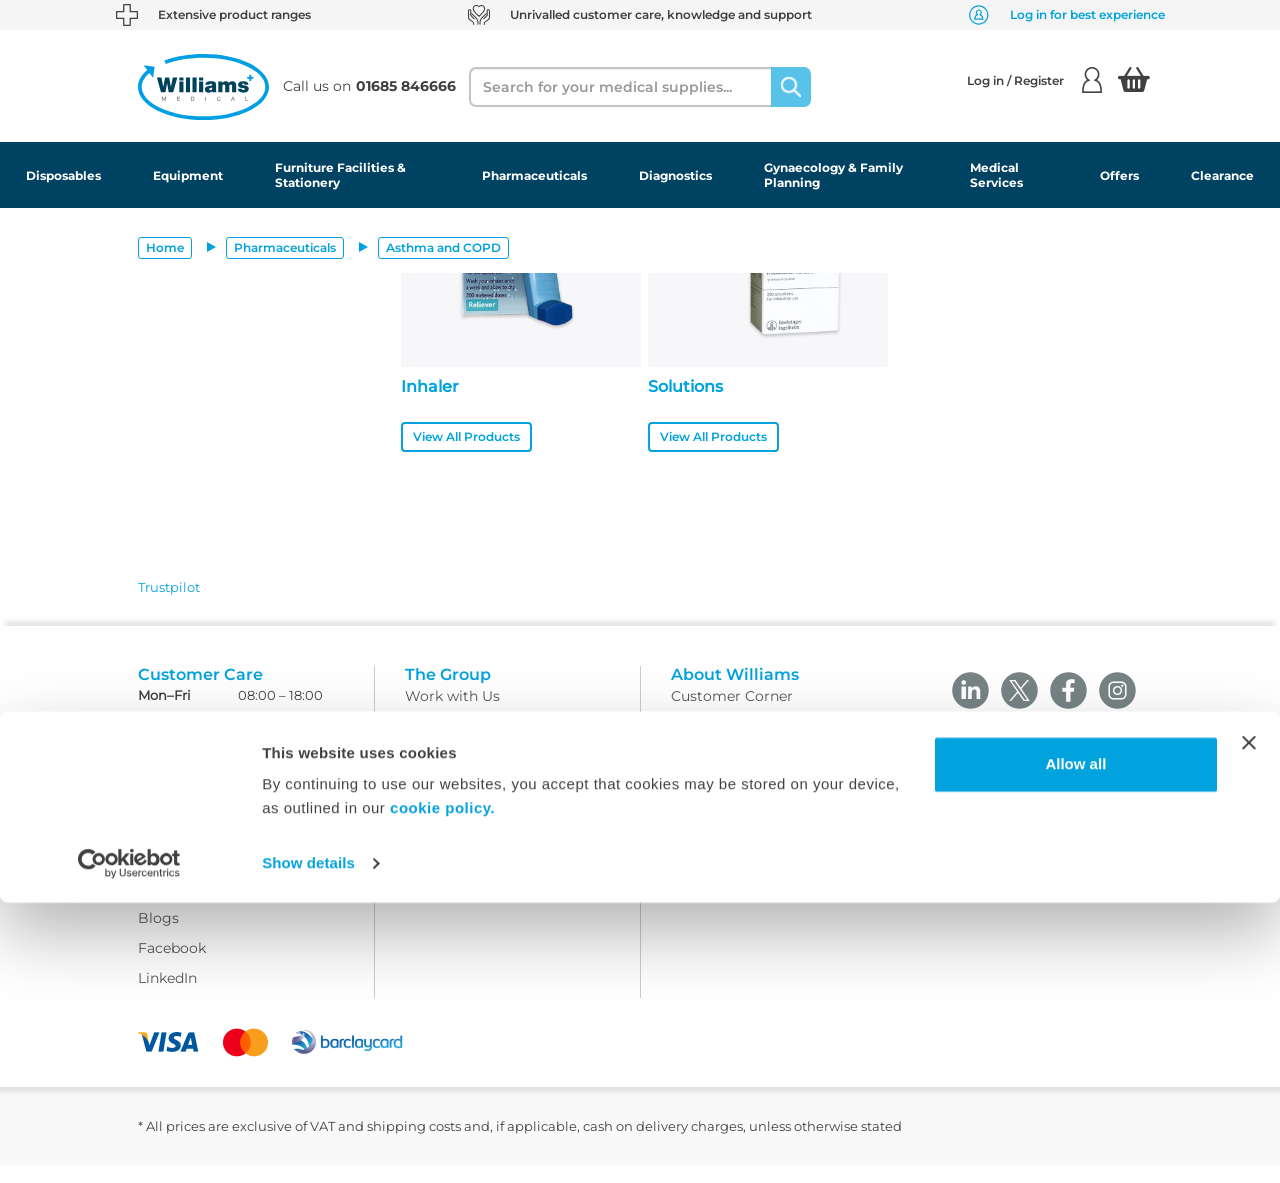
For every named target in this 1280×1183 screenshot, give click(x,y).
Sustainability (718, 744)
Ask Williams (183, 905)
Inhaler (430, 386)
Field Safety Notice (737, 774)
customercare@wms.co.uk (231, 763)
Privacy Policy (454, 804)
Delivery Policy (457, 774)
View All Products (466, 436)
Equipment (188, 175)
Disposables (63, 175)
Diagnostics (675, 175)
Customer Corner (732, 714)
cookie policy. (442, 1088)
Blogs (158, 935)
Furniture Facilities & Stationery (340, 175)
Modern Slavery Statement (499, 894)
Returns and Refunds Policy (501, 834)
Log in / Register (1034, 80)
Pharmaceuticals (534, 175)
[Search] (791, 87)
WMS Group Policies (477, 864)
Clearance (1222, 175)
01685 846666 (287, 738)
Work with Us (452, 714)
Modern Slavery (725, 804)
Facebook (172, 965)
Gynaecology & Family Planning (833, 175)
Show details (308, 1143)
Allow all (1075, 1044)
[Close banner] (1249, 1023)
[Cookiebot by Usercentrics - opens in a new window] (129, 1144)
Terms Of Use (452, 744)
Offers (1119, 175)
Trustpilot (169, 587)
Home (165, 247)
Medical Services (996, 175)
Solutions (685, 386)
